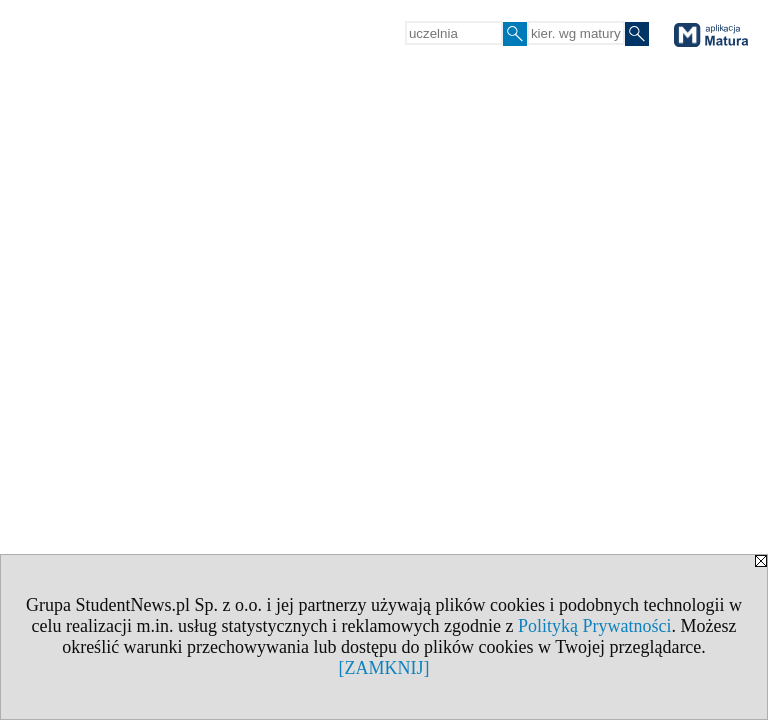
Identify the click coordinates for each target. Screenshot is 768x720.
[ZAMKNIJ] (384, 668)
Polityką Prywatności (595, 626)
